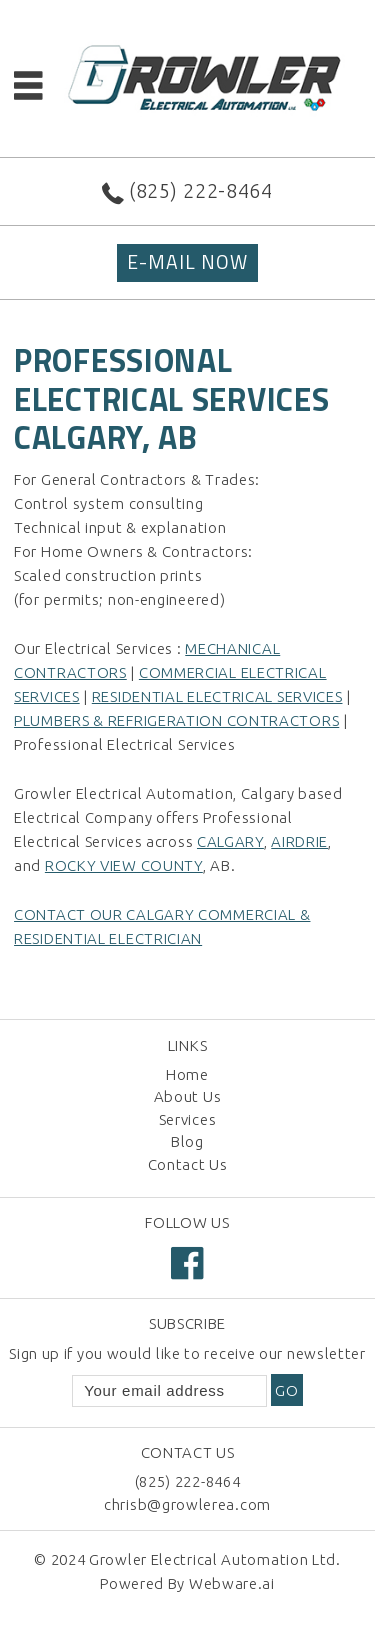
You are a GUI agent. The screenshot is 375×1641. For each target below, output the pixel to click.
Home (187, 1074)
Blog (187, 1141)
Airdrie (299, 841)
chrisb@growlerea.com (187, 1504)
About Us (188, 1096)
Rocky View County (124, 865)
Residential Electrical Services (217, 696)
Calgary (230, 841)
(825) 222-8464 (201, 190)
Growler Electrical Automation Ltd (212, 1559)
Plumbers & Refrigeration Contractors (176, 720)
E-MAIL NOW (187, 262)
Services (188, 1119)
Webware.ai (232, 1583)
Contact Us (188, 1164)
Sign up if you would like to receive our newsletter (187, 1353)
